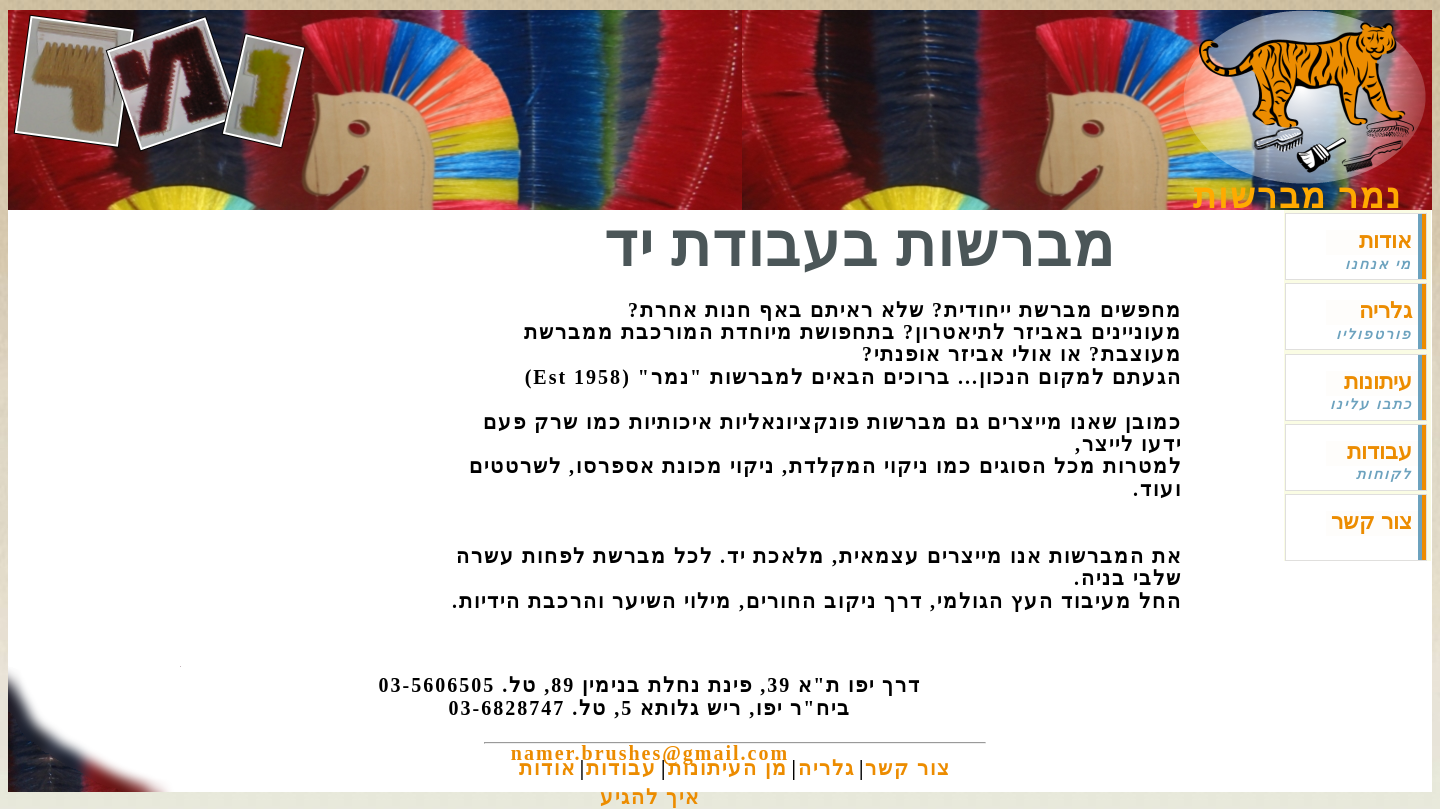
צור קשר (1371, 521)
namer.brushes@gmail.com (650, 753)
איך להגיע (650, 797)
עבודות (1379, 451)
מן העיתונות (728, 768)
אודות (1385, 240)
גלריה (1385, 310)
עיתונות (1378, 381)
